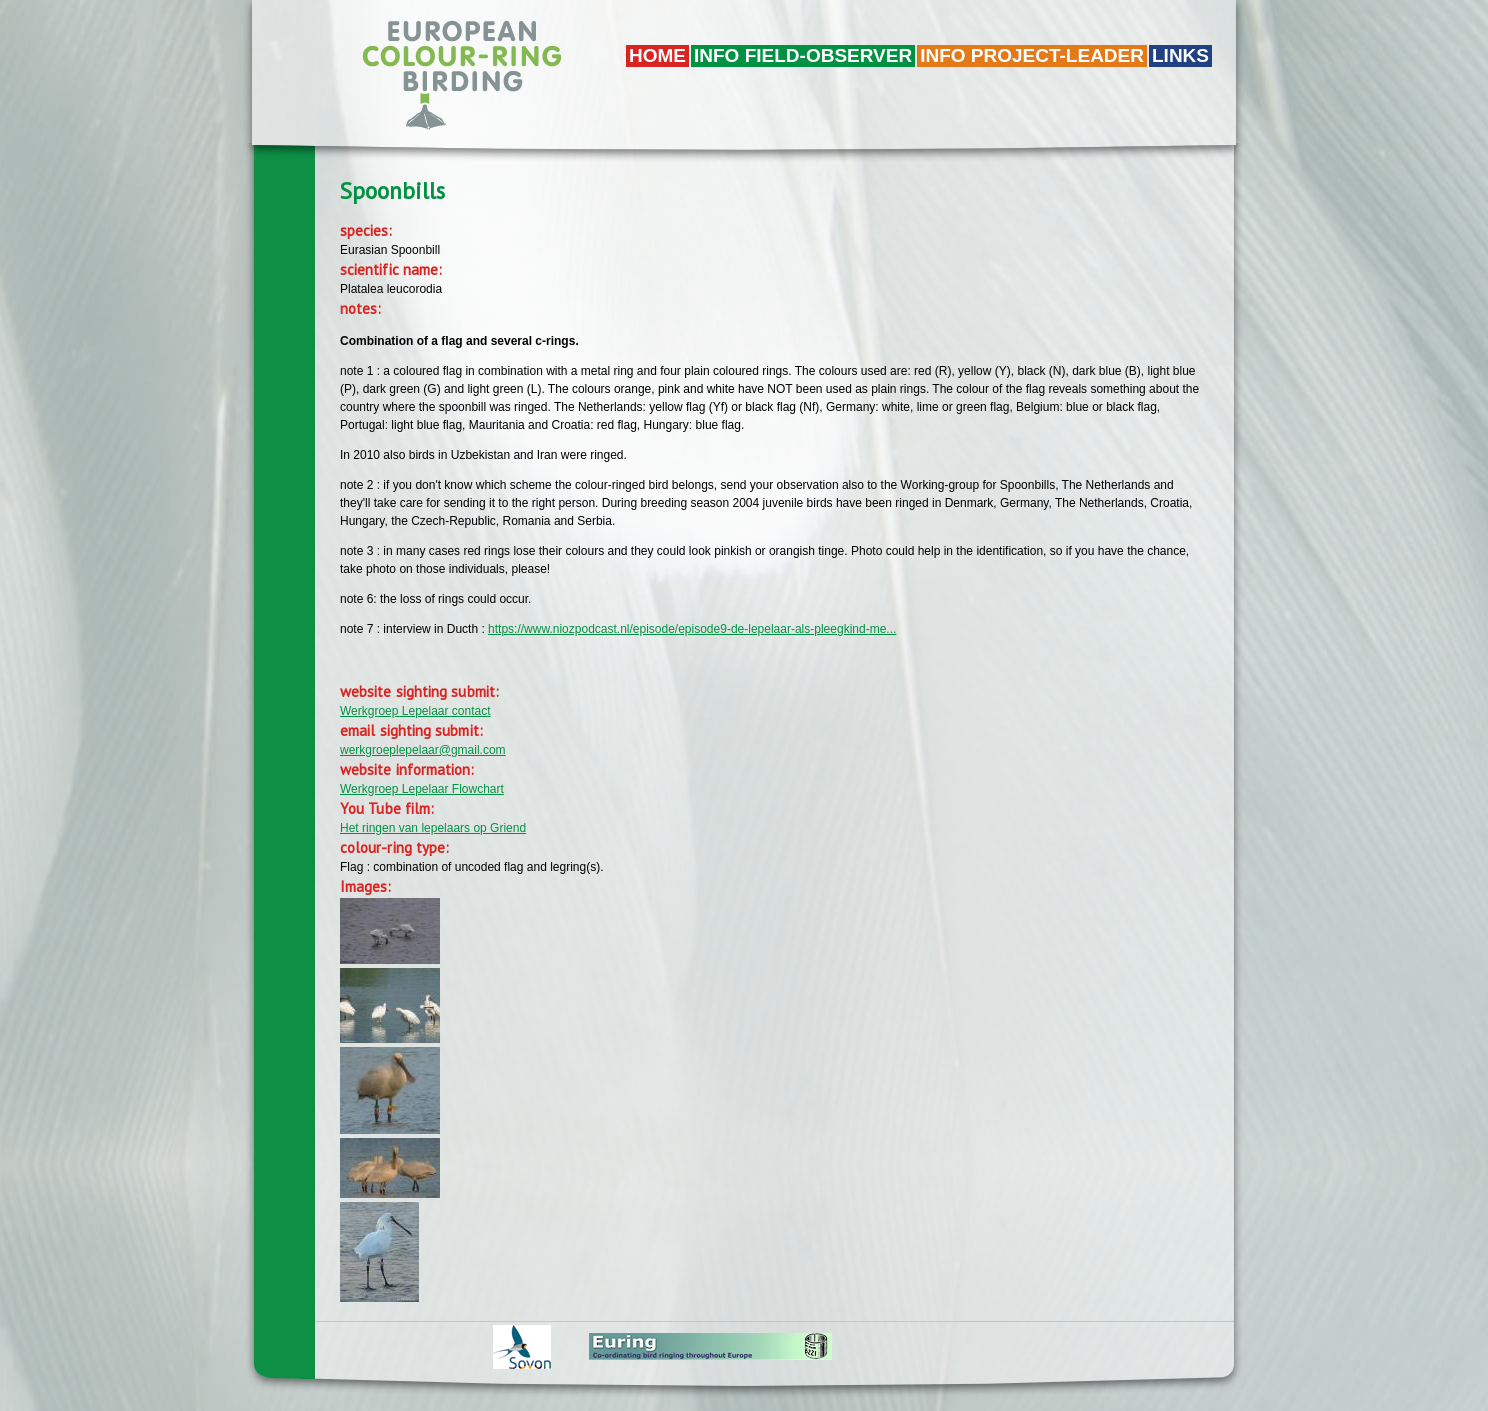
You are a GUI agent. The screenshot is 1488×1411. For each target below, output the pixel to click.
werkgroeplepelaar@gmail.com (423, 750)
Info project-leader (1032, 55)
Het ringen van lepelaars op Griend (433, 828)
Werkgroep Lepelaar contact (415, 711)
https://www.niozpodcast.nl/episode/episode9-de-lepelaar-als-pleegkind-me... (692, 629)
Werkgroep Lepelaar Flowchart (422, 789)
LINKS (1180, 55)
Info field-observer (803, 55)
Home (657, 55)
